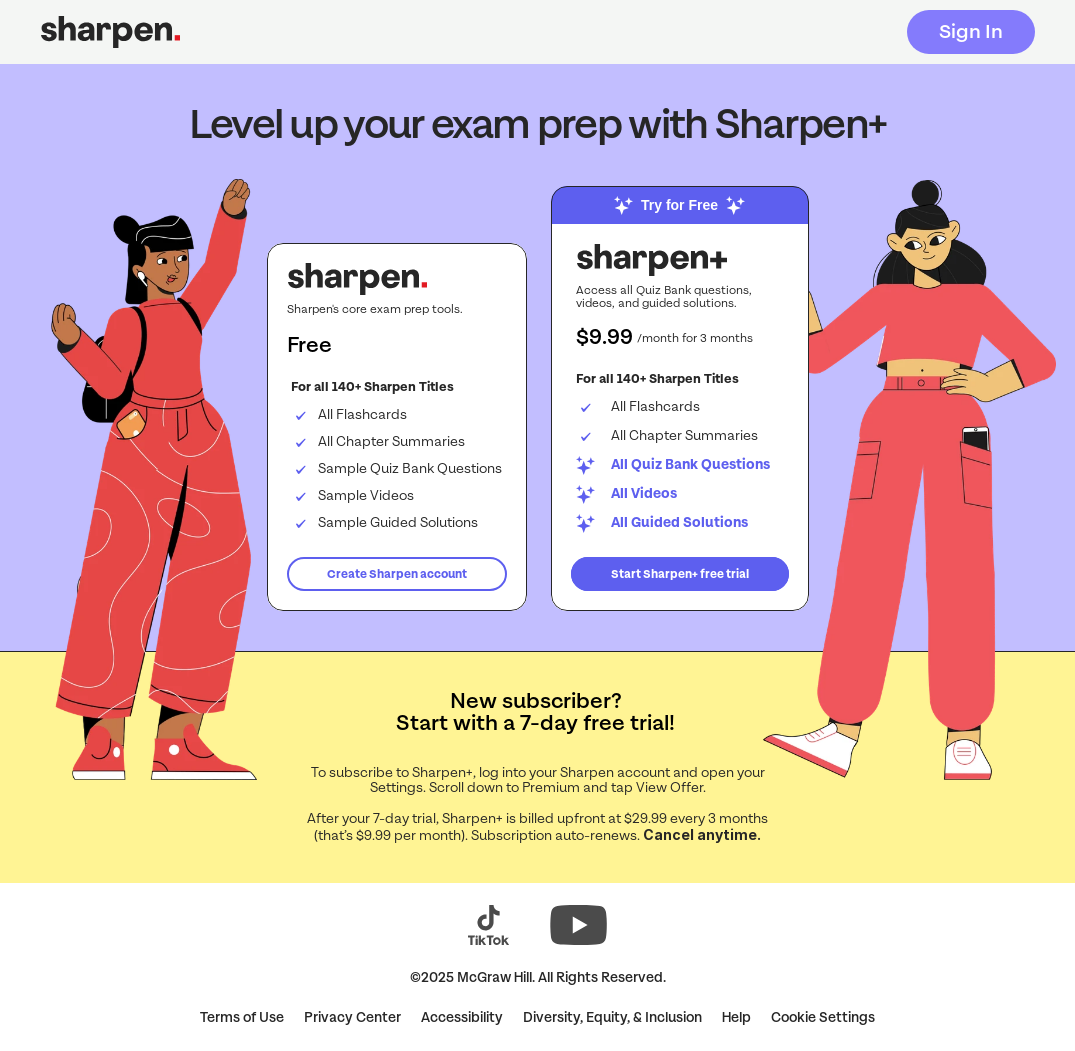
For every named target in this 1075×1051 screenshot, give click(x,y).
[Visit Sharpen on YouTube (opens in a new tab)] (578, 925)
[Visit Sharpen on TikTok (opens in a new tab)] (489, 925)
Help (736, 1017)
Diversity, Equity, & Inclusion (612, 1017)
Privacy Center (352, 1017)
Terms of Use (242, 1017)
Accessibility (462, 1017)
